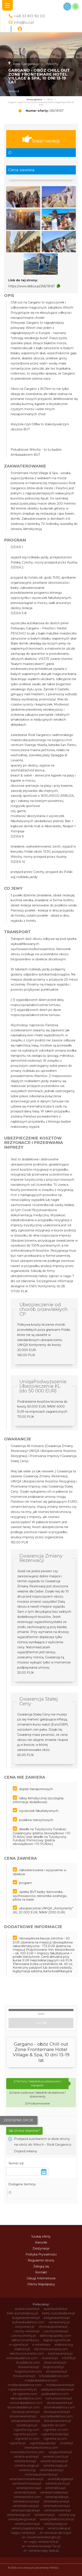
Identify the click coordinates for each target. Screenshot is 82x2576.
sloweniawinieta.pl (23, 2416)
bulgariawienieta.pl (26, 2318)
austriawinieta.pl (55, 2309)
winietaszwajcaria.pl (25, 2510)
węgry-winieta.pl (23, 2533)
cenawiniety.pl (59, 2322)
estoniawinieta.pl (60, 2353)
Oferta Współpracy (41, 2284)
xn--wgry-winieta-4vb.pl (41, 2542)
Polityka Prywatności (41, 2254)
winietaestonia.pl (28, 2488)
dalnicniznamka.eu (25, 2340)
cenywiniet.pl (24, 2327)
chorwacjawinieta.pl (53, 2327)
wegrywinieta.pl (60, 2452)
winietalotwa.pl (25, 2492)
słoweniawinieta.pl (57, 2421)
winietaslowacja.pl (26, 2506)
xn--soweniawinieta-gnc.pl (41, 2537)
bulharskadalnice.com (28, 2322)
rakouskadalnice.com (25, 2398)
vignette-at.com (53, 2425)
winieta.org (27, 2470)
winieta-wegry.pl (27, 2465)
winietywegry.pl (55, 2524)
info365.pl (69, 2358)
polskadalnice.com (55, 2394)
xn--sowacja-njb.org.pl (55, 2533)
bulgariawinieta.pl (57, 2318)
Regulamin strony (41, 2260)
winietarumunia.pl (26, 2501)
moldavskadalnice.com (25, 2385)
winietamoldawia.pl (54, 2492)
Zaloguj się (41, 2266)
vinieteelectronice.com (27, 2452)
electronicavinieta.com (51, 2349)
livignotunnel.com (28, 2371)
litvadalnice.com (28, 2362)
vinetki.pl (66, 2443)
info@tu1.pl (24, 22)
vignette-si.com (55, 2439)
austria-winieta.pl (27, 2309)
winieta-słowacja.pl (54, 2461)
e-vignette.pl (18, 2345)
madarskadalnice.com (41, 2380)
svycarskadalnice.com (56, 2416)
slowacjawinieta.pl (57, 2412)
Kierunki (41, 2242)
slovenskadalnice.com (23, 2407)
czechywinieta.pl (56, 2331)
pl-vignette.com (25, 2394)
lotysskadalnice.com (54, 2376)
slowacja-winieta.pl (25, 2412)
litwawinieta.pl (28, 2367)
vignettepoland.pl (43, 2443)
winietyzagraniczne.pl (27, 2528)
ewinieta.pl (50, 2358)
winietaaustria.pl (51, 2470)
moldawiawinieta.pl (60, 2385)
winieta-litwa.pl (25, 2461)
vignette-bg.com (26, 2430)
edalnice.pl (22, 2349)
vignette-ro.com (27, 2439)
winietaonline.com (27, 2497)
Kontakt (41, 2272)
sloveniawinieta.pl (59, 2403)
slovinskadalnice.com (59, 2407)
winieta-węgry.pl (55, 2465)
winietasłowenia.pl (57, 2510)
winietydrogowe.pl (22, 2519)
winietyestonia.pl (27, 2524)
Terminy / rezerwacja (41, 139)
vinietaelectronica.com (41, 2448)
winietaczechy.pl (57, 2483)
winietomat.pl (44, 2515)
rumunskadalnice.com (26, 2403)
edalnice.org (64, 2345)
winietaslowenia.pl (56, 2506)
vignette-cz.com (55, 2430)
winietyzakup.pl (59, 2528)
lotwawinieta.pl (24, 2376)
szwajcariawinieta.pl (25, 2421)
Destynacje (41, 2248)
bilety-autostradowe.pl (58, 2313)
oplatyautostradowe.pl (57, 2389)
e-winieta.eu (41, 2345)
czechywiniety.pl (23, 2336)
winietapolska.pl (56, 2497)
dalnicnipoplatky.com (55, 2336)
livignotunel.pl (53, 2367)
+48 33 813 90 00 (29, 16)
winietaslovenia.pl (56, 2501)
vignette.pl (17, 2443)
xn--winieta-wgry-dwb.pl (41, 2551)
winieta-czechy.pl (55, 2456)
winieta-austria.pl (26, 2456)
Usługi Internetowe (41, 2278)
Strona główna (34, 100)
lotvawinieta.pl (56, 2371)
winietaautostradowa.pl (26, 2479)
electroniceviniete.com (27, 2353)
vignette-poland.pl (55, 2434)
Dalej (41, 2023)
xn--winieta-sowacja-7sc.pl (41, 2546)
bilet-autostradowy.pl (22, 2313)
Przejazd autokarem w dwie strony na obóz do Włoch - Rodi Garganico (39, 2141)
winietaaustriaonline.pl (41, 2474)
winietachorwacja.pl (26, 2483)
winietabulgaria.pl (60, 2479)
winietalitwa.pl (55, 2488)
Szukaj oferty (41, 2236)
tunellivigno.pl (27, 2425)
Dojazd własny (22, 2150)
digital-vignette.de (56, 2340)
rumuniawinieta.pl (59, 2398)
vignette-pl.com (25, 2434)
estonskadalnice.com (22, 2358)
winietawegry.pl (18, 2515)
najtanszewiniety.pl (23, 2389)
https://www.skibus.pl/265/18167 (31, 286)
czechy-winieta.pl (26, 2331)
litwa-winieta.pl (55, 2362)
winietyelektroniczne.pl (57, 2519)
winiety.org (67, 2515)
